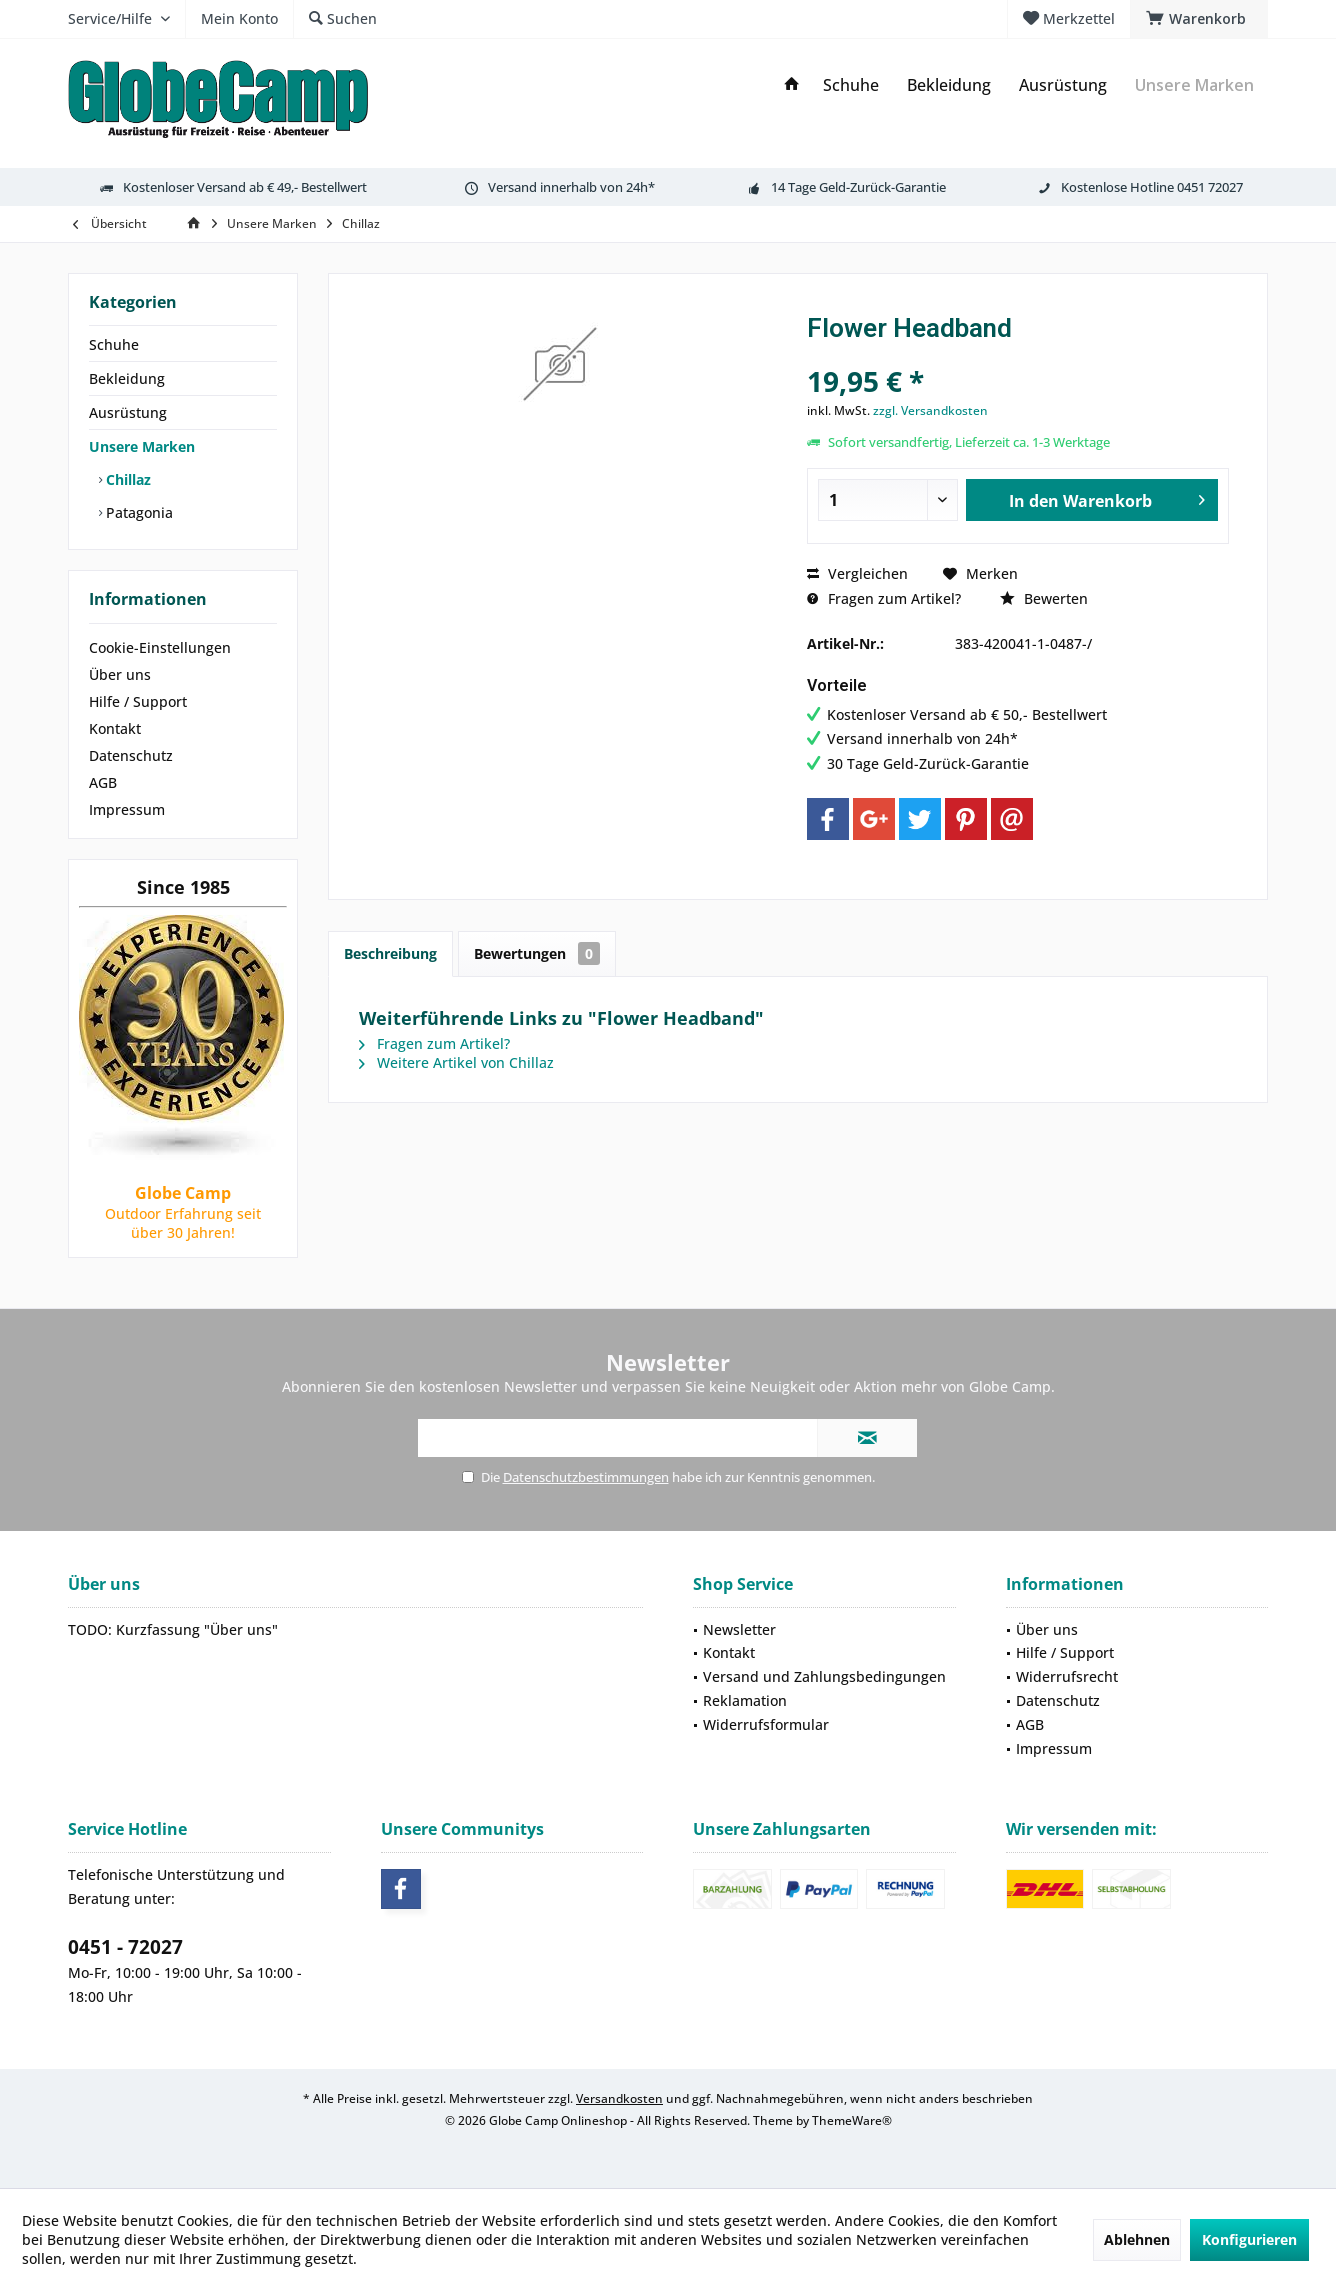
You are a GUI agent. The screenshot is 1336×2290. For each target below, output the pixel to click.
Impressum (127, 809)
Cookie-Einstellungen (160, 647)
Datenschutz (131, 755)
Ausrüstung (128, 412)
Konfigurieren (1249, 2239)
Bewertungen (537, 953)
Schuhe (114, 344)
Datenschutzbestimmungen (586, 1477)
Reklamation (745, 1700)
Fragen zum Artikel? (884, 598)
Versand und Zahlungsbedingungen (824, 1676)
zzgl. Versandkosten (930, 410)
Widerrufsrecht (1067, 1676)
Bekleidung (127, 378)
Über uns (120, 674)
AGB (103, 782)
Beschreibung (390, 953)
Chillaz (126, 479)
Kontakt (115, 728)
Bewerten (1044, 598)
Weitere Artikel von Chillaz (456, 1062)
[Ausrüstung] (1063, 85)
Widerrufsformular (766, 1724)
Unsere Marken (142, 446)
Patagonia (137, 512)
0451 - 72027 (125, 1947)
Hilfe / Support (138, 701)
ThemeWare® (852, 2120)
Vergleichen (857, 573)
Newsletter (739, 1629)
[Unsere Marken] (1194, 85)
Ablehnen (1137, 2239)
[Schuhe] (851, 85)
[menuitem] (1199, 19)
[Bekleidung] (949, 85)
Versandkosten (619, 2098)
